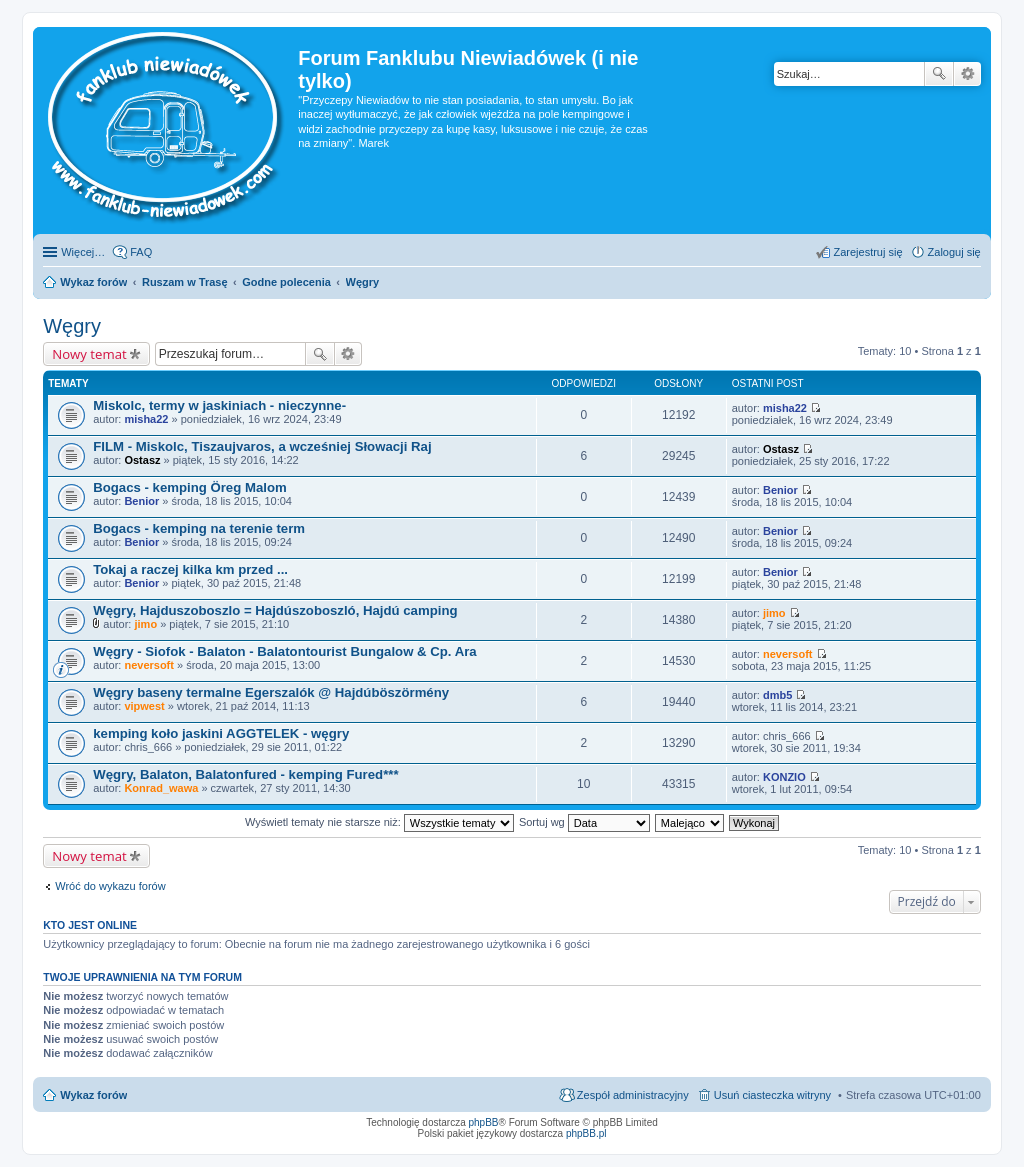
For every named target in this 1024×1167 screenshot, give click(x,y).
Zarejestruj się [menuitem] (867, 252)
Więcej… (83, 252)
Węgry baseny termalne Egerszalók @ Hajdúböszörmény (271, 692)
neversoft (149, 665)
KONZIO (784, 777)
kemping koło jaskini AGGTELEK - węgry (221, 733)
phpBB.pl (586, 1133)
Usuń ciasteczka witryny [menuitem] (772, 1095)
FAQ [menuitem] (141, 252)
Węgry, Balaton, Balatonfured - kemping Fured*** (245, 774)
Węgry (72, 326)
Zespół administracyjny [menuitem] (633, 1095)
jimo (145, 624)
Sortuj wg (584, 822)
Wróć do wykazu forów (110, 886)
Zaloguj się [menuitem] (954, 252)
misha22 (146, 419)
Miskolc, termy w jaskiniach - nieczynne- (219, 405)
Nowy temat (89, 354)
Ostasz (142, 460)
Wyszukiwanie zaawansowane (967, 74)
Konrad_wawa (161, 788)
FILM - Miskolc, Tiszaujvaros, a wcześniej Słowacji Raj (262, 446)
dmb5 (777, 695)
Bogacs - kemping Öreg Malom (189, 487)
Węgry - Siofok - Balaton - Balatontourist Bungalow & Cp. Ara (284, 651)
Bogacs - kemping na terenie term (199, 528)
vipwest (144, 706)
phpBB (484, 1122)
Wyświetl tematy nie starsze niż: (379, 822)
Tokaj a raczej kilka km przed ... (190, 569)
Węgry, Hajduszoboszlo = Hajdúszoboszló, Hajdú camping (275, 610)
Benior (141, 501)
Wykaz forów (93, 1095)
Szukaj (939, 74)
